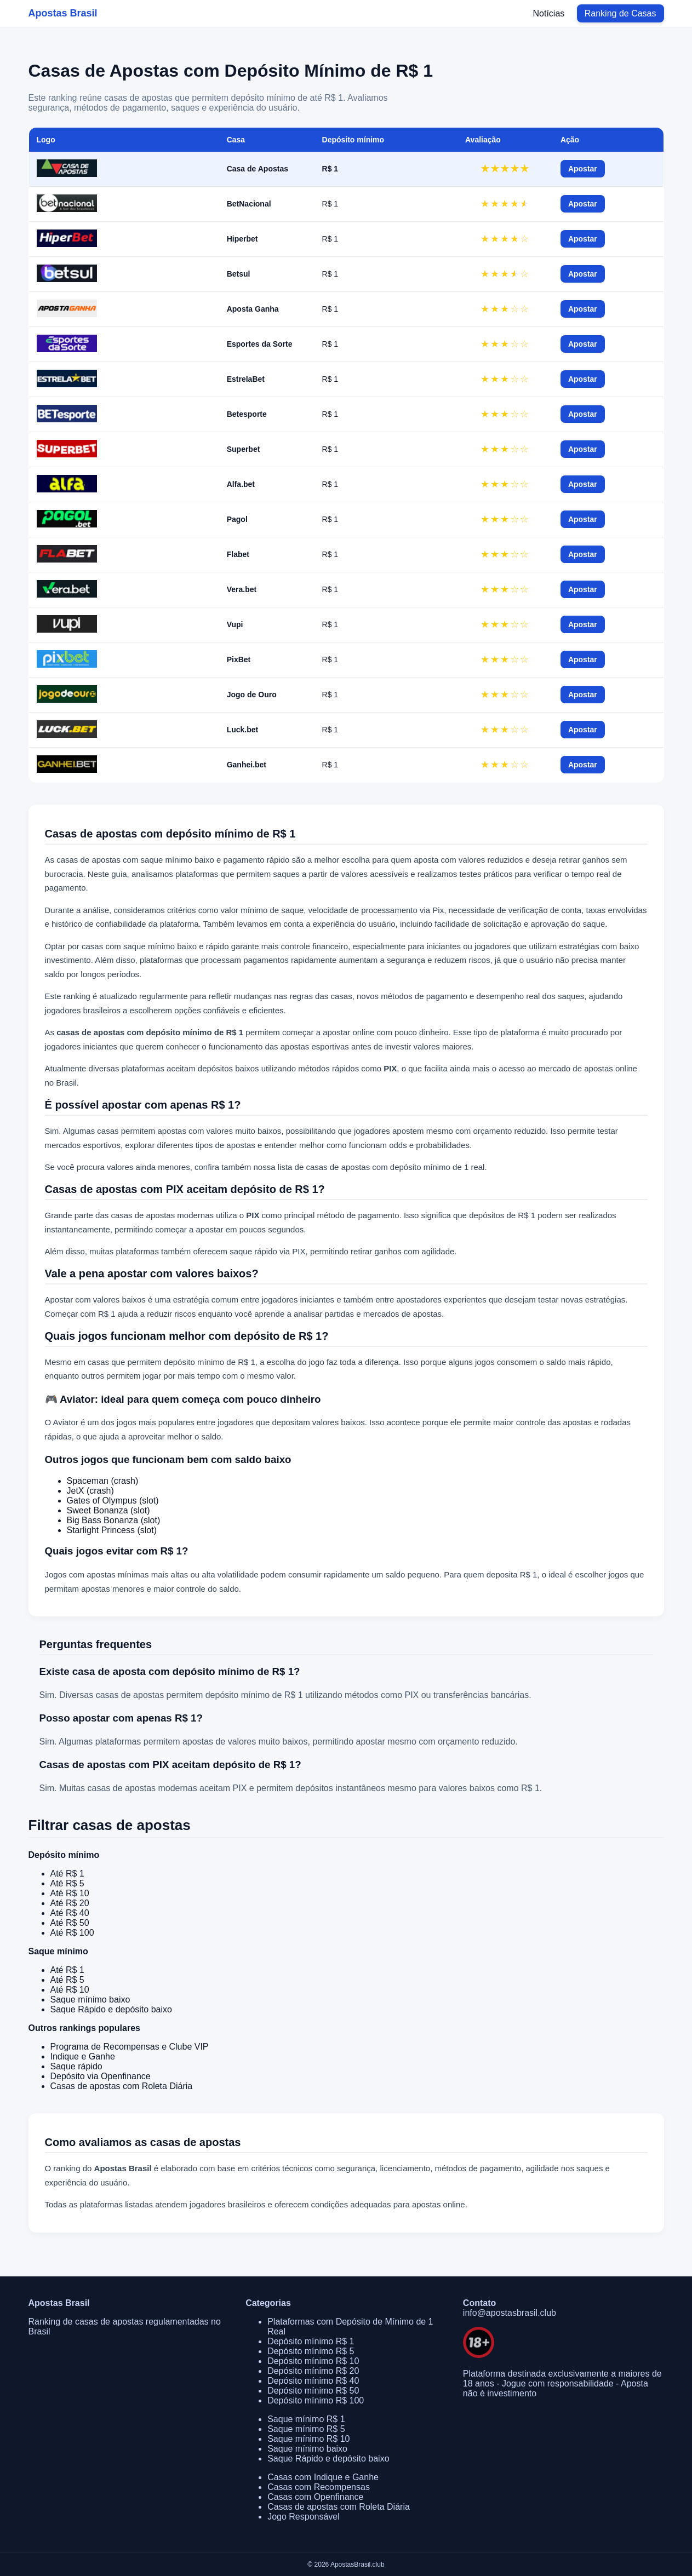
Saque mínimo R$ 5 (306, 2429)
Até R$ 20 (69, 1903)
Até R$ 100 (72, 1932)
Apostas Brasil (63, 13)
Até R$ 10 (69, 1893)
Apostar (582, 168)
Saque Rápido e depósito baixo (111, 2009)
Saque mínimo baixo (90, 1999)
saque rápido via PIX (267, 1251)
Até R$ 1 (67, 1873)
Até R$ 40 (69, 1913)
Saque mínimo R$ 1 (306, 2419)
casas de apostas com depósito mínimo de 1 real (395, 1167)
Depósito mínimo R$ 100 (315, 2400)
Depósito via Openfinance (100, 2076)
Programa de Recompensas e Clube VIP (129, 2046)
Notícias (549, 13)
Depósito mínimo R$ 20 (313, 2371)
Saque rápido (76, 2066)
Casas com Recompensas (318, 2487)
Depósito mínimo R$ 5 (310, 2351)
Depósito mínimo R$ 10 (313, 2361)
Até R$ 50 (69, 1922)
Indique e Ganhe (82, 2056)
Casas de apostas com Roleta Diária (121, 2086)
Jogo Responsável (303, 2516)
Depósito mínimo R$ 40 (313, 2380)
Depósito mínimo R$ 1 (310, 2341)
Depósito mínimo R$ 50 (313, 2390)
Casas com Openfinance (315, 2497)
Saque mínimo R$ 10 (308, 2438)
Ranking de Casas (620, 13)
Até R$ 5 (67, 1883)
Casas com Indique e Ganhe (323, 2477)
